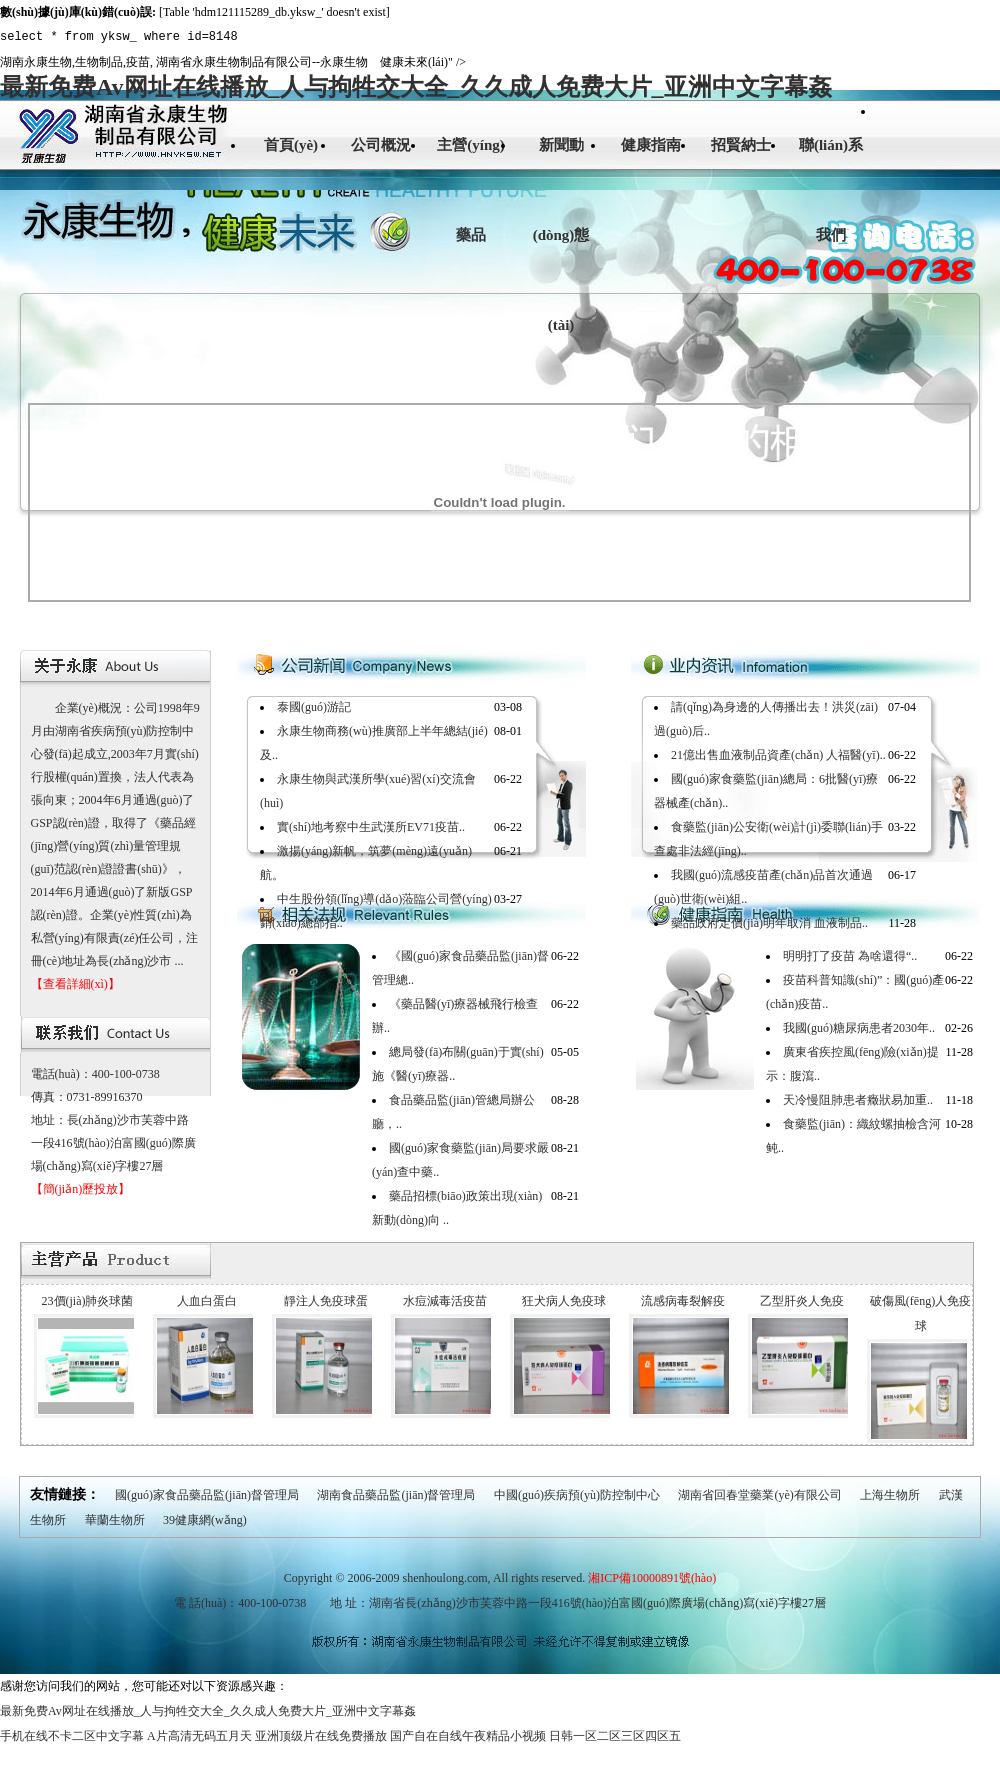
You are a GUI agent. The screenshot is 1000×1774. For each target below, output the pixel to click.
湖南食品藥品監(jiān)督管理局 (396, 1495)
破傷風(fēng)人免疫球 (920, 1313)
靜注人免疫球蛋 (326, 1301)
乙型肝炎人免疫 (802, 1301)
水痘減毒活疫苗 (445, 1301)
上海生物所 (890, 1495)
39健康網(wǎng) (205, 1520)
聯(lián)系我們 (831, 190)
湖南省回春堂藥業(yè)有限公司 (759, 1495)
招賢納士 (741, 145)
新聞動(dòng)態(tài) (561, 235)
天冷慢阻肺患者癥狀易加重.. (858, 1100)
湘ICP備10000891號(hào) (652, 1578)
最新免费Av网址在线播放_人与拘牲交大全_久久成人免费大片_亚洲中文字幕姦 (416, 87)
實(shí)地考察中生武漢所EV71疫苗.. (371, 827)
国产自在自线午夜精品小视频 (468, 1736)
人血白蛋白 (207, 1301)
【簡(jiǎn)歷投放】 (81, 1189)
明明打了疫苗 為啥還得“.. (850, 956)
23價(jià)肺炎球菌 (88, 1301)
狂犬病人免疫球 (564, 1301)
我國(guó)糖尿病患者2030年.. (859, 1028)
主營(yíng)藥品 (471, 190)
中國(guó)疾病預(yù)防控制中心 (577, 1495)
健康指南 (651, 145)
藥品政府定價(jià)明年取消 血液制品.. (769, 923)
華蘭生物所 (115, 1520)
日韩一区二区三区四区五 (615, 1736)
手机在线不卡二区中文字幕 (72, 1736)
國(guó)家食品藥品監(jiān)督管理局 (207, 1495)
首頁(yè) (291, 145)
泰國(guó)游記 (314, 707)
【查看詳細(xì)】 (75, 984)
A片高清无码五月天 (199, 1736)
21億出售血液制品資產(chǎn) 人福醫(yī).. (778, 755)
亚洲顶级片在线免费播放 (321, 1736)
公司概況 (381, 145)
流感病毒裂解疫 (683, 1301)
